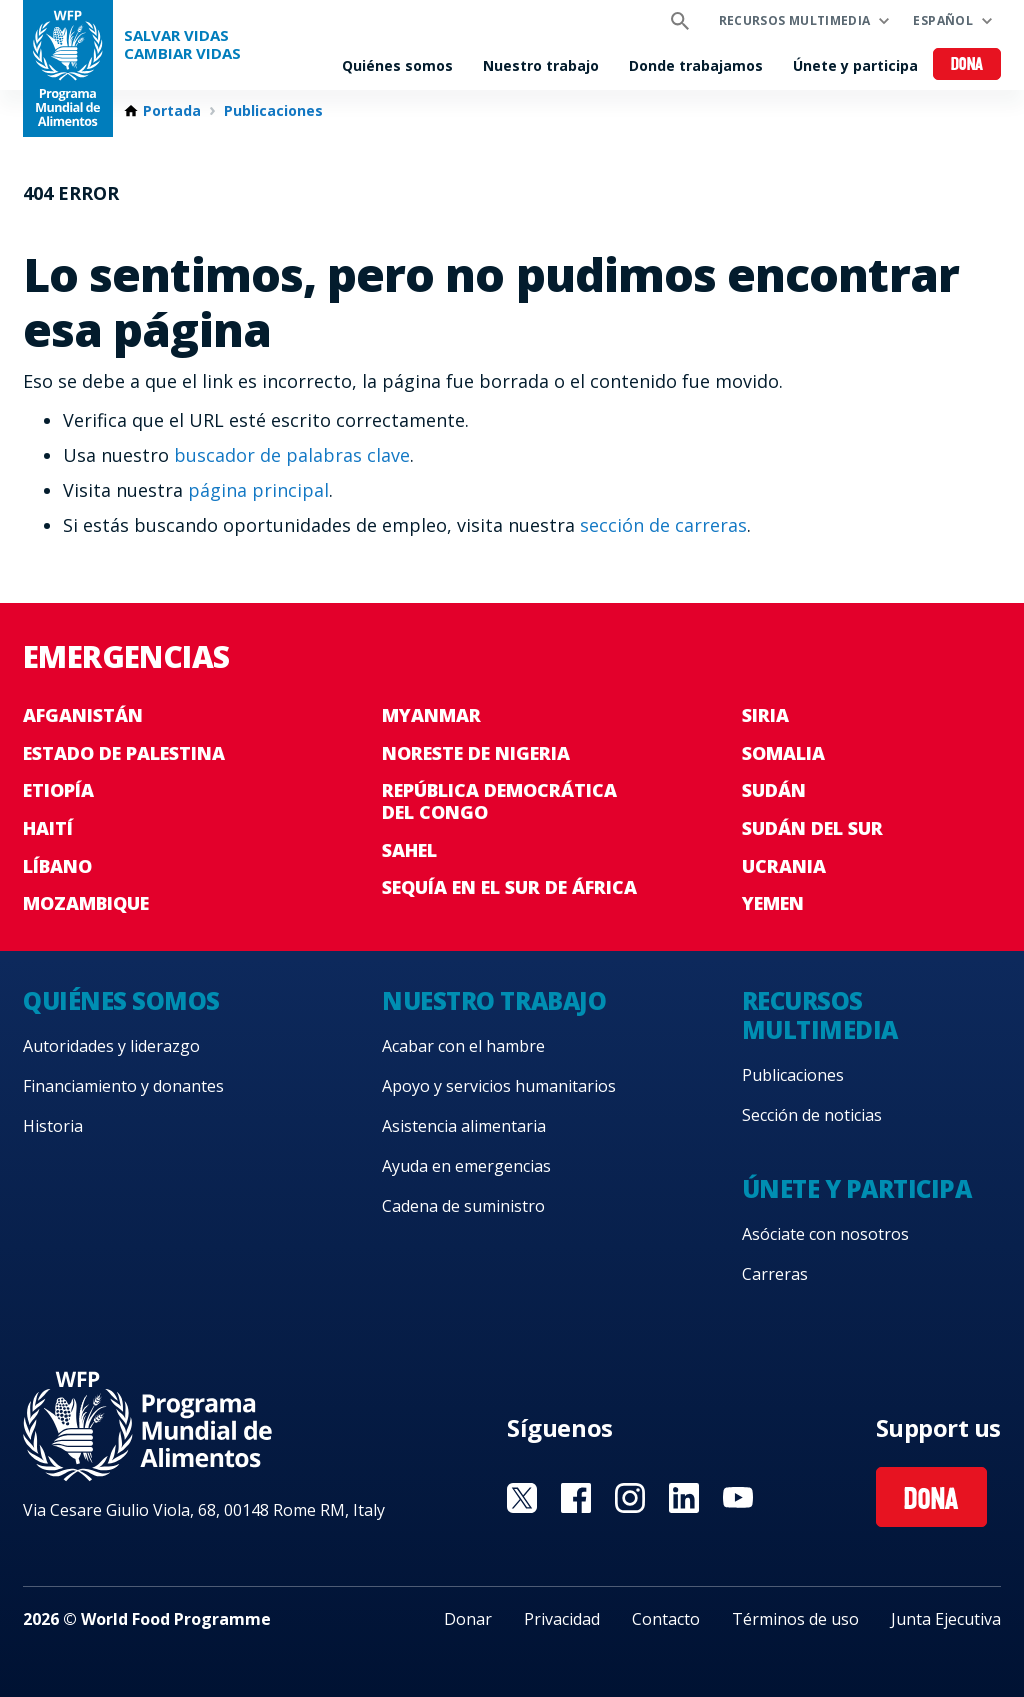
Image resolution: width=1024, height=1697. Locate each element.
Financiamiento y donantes (123, 1086)
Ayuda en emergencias (466, 1166)
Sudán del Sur (812, 828)
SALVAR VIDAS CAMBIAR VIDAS (182, 44)
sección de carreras (663, 525)
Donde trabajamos (696, 65)
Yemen (773, 903)
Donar (468, 1619)
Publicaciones (273, 111)
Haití (48, 828)
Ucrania (784, 866)
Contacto (666, 1619)
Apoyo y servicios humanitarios (499, 1086)
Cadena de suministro (463, 1206)
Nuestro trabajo (541, 65)
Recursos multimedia (795, 20)
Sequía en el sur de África (509, 887)
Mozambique (86, 903)
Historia (53, 1126)
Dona (967, 65)
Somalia (783, 753)
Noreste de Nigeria (476, 753)
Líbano (57, 866)
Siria (765, 715)
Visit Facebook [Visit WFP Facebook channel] (576, 1498)
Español (943, 20)
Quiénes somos (397, 65)
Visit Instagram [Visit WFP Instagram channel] (630, 1498)
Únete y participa (855, 65)
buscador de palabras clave (292, 455)
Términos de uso (795, 1619)
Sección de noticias (812, 1115)
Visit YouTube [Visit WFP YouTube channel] (738, 1498)
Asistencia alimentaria (464, 1126)
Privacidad (562, 1619)
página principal (258, 490)
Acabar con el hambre (463, 1046)
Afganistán (83, 715)
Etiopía (58, 790)
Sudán (774, 790)
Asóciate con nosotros (825, 1234)
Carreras (775, 1274)
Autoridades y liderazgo (111, 1046)
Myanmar (431, 715)
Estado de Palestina (124, 753)
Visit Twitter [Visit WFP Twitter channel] (522, 1498)
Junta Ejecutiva (946, 1619)
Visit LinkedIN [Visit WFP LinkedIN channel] (684, 1498)
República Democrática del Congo (499, 801)
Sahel (409, 850)
